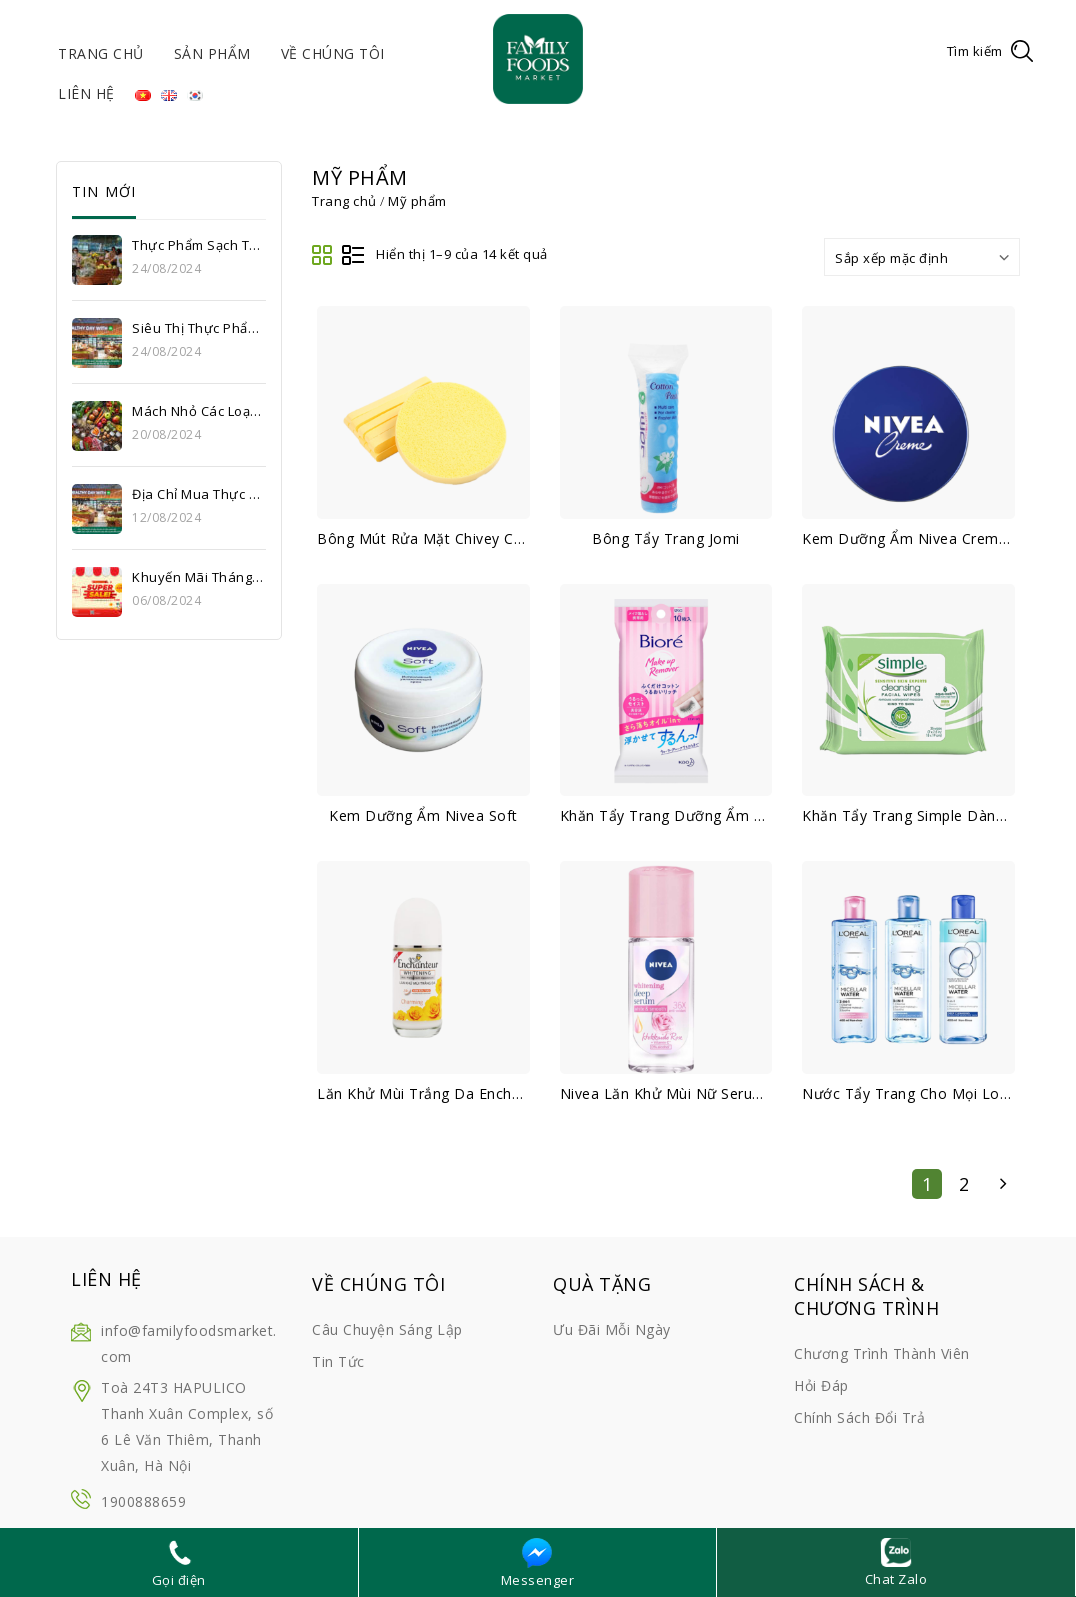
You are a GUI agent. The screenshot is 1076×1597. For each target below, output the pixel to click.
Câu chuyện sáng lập (387, 1329)
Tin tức (338, 1361)
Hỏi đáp (821, 1385)
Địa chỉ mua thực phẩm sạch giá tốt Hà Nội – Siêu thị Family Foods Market (198, 494)
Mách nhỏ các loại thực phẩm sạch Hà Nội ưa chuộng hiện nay (198, 411)
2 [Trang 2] (964, 1184)
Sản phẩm (212, 53)
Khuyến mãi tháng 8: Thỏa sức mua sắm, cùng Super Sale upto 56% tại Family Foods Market (198, 577)
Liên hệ (86, 93)
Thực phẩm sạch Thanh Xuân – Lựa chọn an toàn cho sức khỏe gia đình (198, 245)
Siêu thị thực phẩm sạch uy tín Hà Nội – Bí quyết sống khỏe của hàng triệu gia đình (198, 328)
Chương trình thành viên (882, 1353)
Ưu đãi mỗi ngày (612, 1329)
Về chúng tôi (333, 53)
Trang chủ (101, 53)
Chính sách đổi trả (859, 1417)
